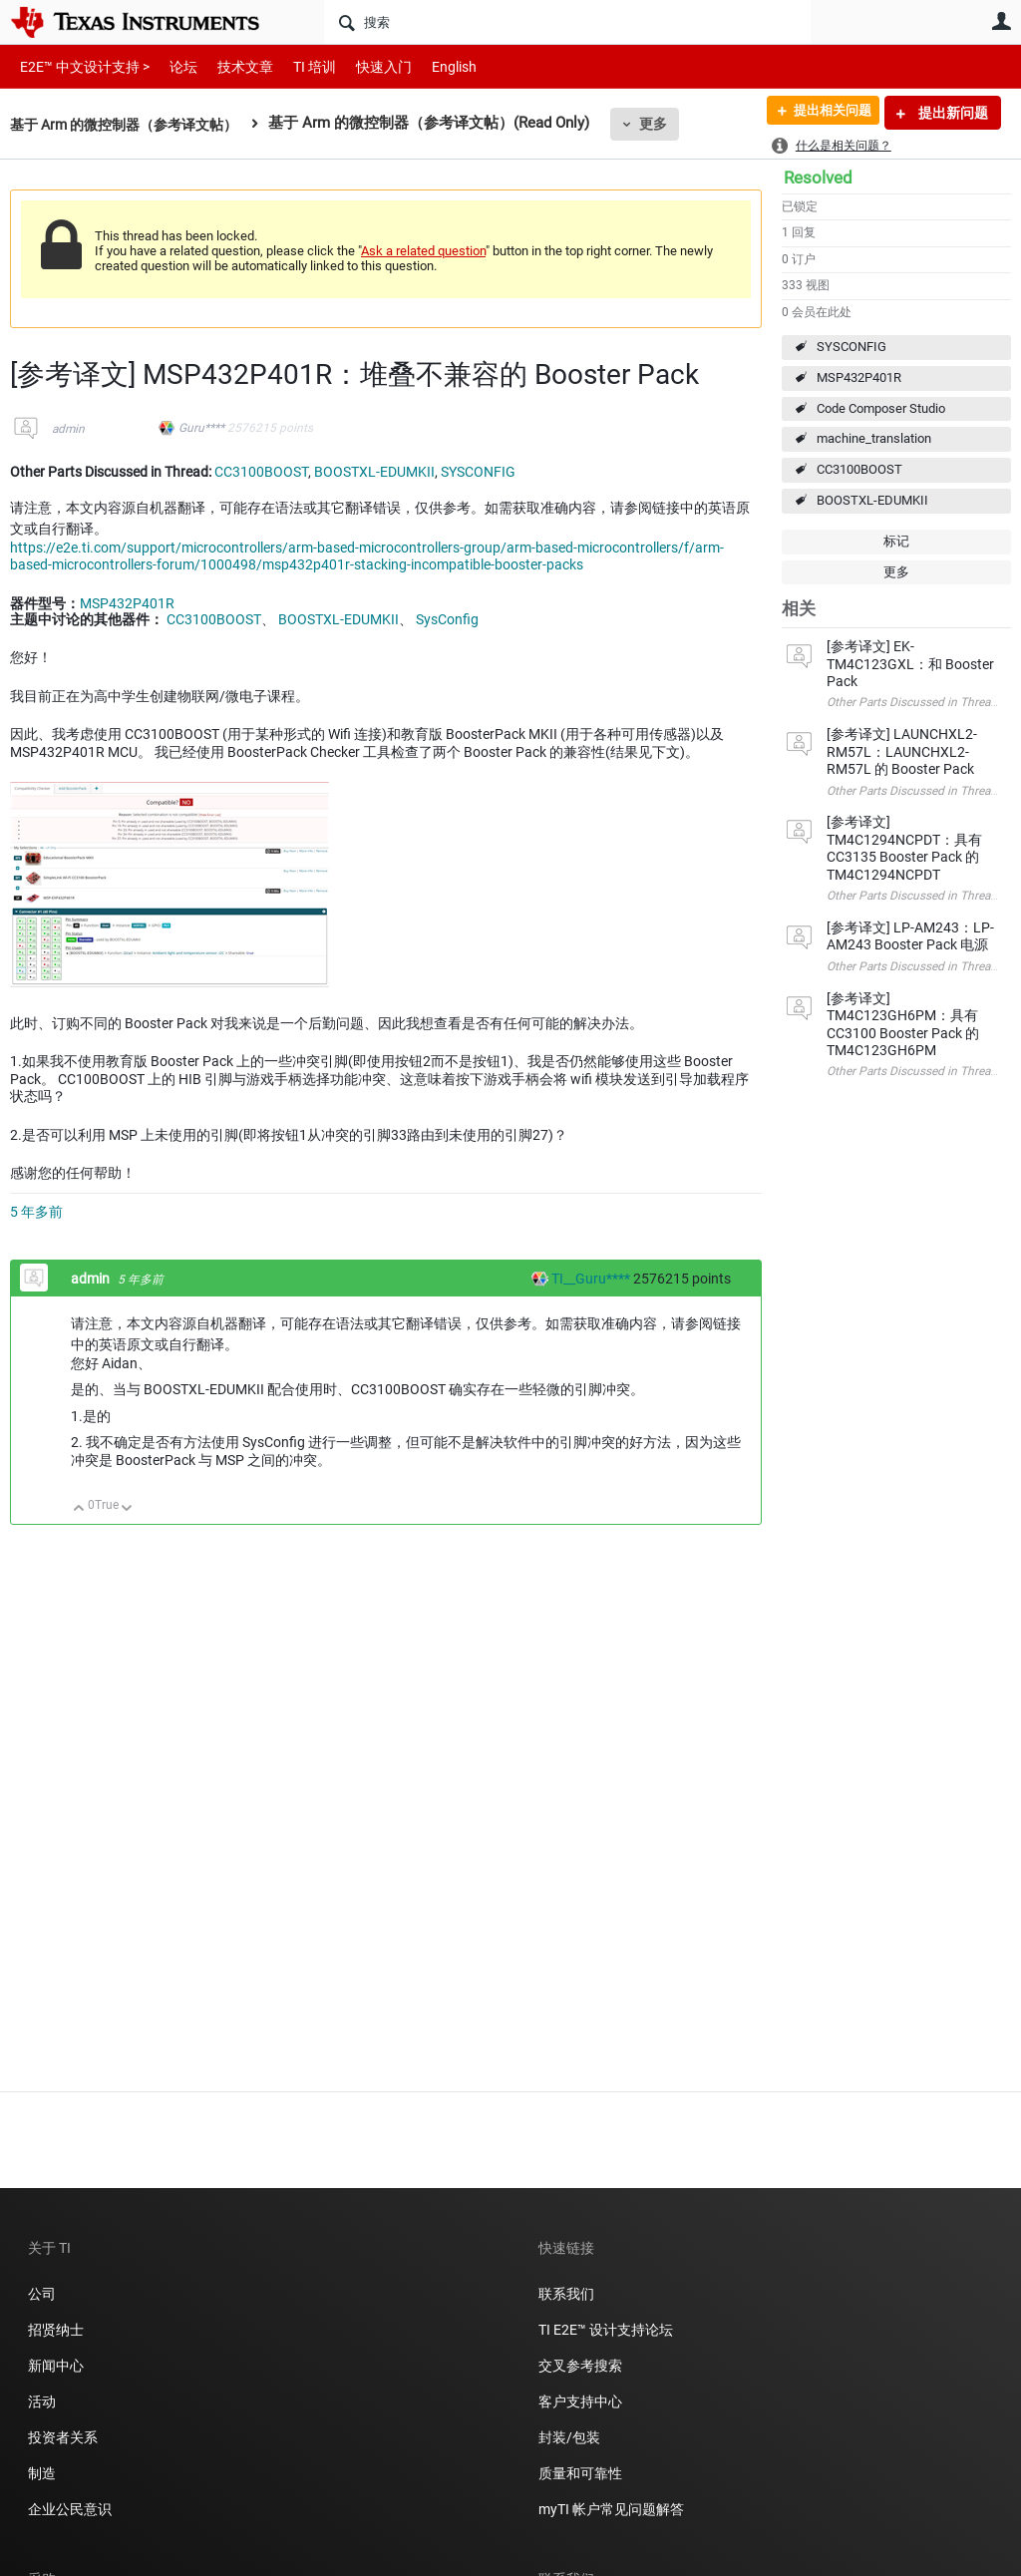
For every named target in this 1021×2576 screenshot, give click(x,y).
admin (68, 429)
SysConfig (447, 619)
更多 (671, 124)
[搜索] (567, 22)
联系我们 (566, 2294)
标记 (896, 541)
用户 (1001, 21)
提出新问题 (951, 113)
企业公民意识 (70, 2509)
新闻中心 (56, 2366)
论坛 (172, 66)
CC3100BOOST (859, 469)
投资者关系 (63, 2437)
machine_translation (874, 438)
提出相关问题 (824, 113)
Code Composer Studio (881, 408)
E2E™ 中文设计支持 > (80, 66)
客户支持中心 (580, 2401)
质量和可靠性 (581, 2473)
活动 (42, 2401)
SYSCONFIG (851, 346)
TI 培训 (297, 66)
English (430, 66)
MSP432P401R (859, 377)
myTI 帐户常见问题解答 (611, 2509)
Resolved (818, 177)
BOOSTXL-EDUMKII (872, 500)
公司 (42, 2294)
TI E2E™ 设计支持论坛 (605, 2330)
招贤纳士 (56, 2330)
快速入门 (364, 66)
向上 (79, 1509)
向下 (127, 1509)
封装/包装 (569, 2437)
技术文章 (231, 66)
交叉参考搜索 (580, 2366)
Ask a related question (423, 250)
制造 (42, 2473)
